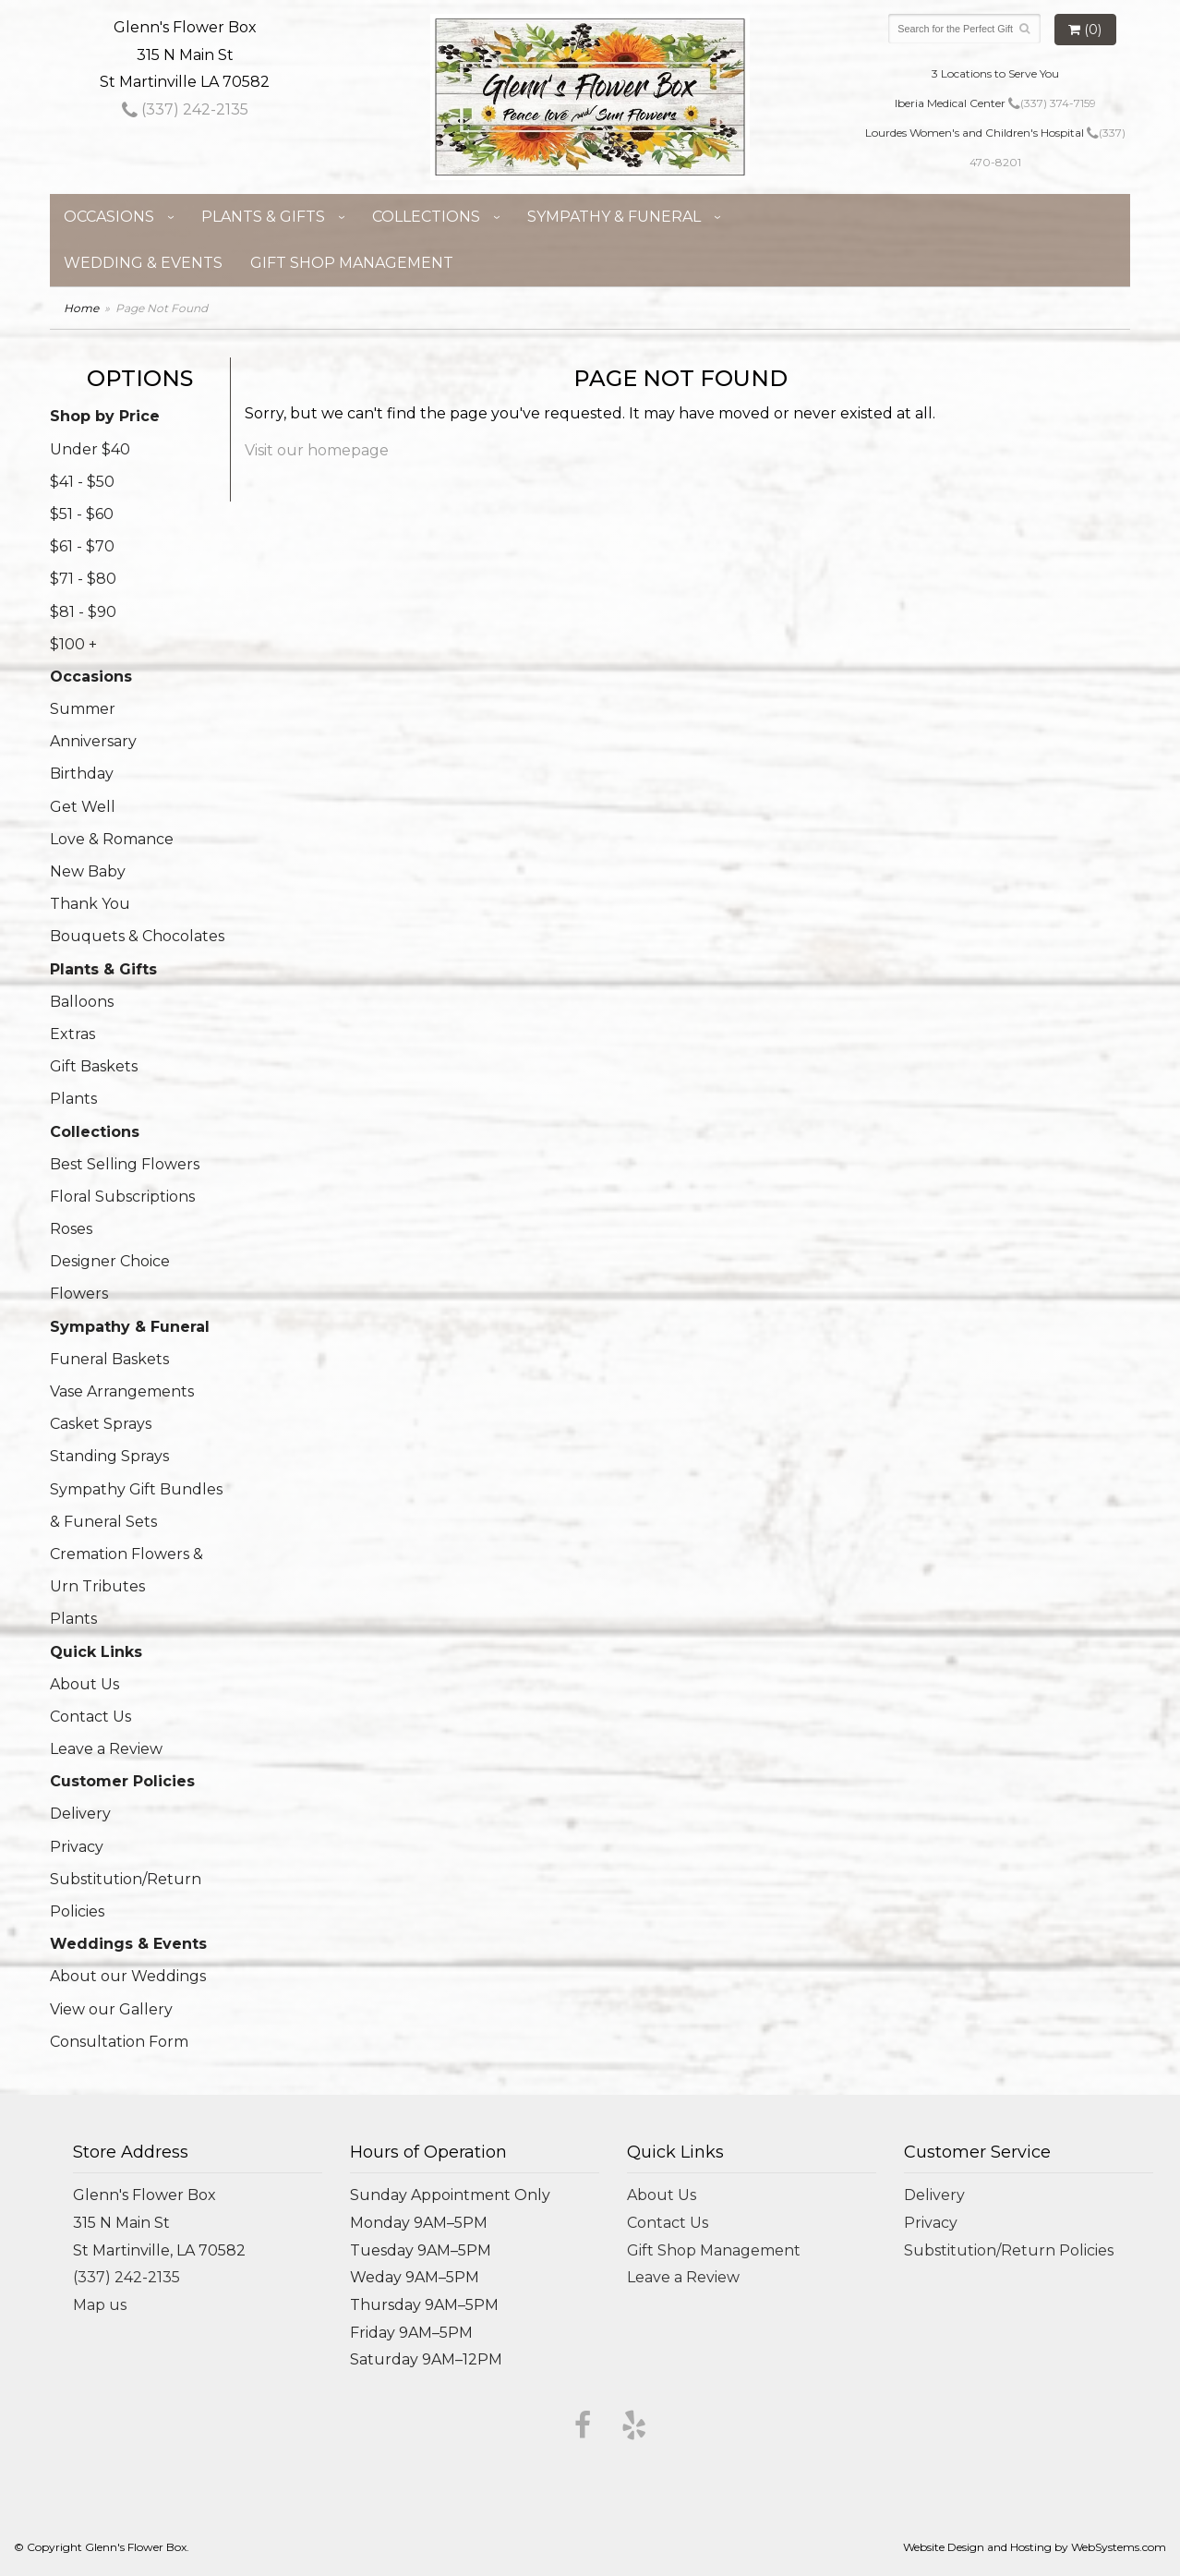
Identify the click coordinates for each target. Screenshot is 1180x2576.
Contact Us (90, 1716)
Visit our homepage (317, 450)
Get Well (82, 807)
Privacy (76, 1847)
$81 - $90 (83, 612)
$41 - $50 (82, 481)
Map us (99, 2305)
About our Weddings (128, 1976)
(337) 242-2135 (185, 109)
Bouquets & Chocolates (137, 936)
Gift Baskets (94, 1066)
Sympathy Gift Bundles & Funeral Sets (136, 1505)
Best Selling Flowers (124, 1164)
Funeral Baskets (109, 1359)
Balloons (82, 1001)
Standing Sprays (109, 1456)
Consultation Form (119, 2041)
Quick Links (96, 1652)
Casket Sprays (100, 1424)
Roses (71, 1229)
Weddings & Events (128, 1944)
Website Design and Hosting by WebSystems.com (1034, 2547)
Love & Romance (112, 839)
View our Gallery (111, 2009)
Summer (82, 709)
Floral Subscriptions (122, 1196)
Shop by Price (105, 416)
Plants (73, 1098)
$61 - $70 (82, 546)
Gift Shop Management (351, 263)
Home (81, 308)
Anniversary (93, 741)
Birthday (82, 773)
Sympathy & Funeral (614, 216)
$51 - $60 (82, 514)
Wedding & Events (143, 263)
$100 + (73, 644)
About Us (84, 1684)
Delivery (80, 1813)
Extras (72, 1034)
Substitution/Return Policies (125, 1895)
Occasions (109, 216)
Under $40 (90, 449)
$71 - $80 (83, 578)
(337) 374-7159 (1052, 103)
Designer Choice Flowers (110, 1277)
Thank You (90, 904)
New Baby (88, 871)
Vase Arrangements (122, 1391)
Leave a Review (106, 1749)
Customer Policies (122, 1781)
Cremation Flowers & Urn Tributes (126, 1570)
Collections (426, 216)
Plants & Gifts (263, 216)
